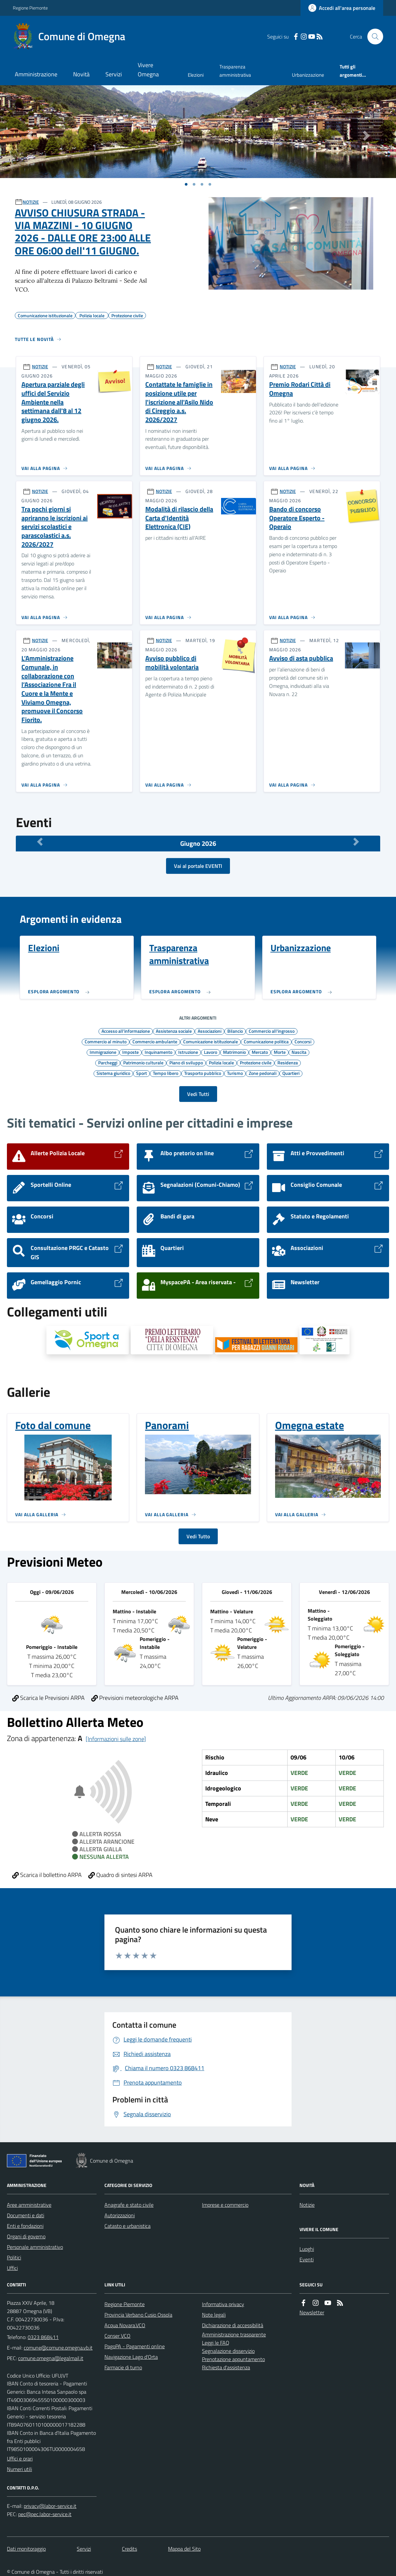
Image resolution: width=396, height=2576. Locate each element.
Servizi (113, 74)
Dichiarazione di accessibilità (232, 2325)
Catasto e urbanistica (127, 2226)
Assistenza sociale (174, 1030)
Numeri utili (19, 2469)
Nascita (299, 1051)
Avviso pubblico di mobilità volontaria (172, 662)
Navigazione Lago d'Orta (131, 2357)
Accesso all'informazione (125, 1030)
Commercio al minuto (106, 1041)
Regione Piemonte (30, 7)
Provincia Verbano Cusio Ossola (138, 2315)
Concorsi (303, 1041)
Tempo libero (165, 1073)
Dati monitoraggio (26, 2549)
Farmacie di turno (123, 2367)
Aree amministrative (29, 2205)
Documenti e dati (25, 2215)
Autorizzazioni (119, 2215)
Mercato (260, 1051)
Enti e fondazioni (25, 2226)
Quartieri (290, 1073)
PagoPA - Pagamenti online (134, 2346)
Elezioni (196, 75)
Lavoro (210, 1051)
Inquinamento (158, 1051)
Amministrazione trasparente (234, 2334)
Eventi (306, 2259)
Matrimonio (234, 1051)
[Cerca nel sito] (372, 36)
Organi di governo (26, 2236)
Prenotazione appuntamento (233, 2359)
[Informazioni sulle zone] (116, 1738)
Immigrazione (103, 1051)
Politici (14, 2257)
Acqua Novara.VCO (124, 2325)
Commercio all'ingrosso (272, 1030)
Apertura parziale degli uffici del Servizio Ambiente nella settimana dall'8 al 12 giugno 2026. (53, 402)
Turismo (235, 1073)
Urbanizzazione (308, 75)
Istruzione (188, 1051)
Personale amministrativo (35, 2247)
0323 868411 (43, 2337)
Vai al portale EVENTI (198, 866)
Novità (81, 74)
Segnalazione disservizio (228, 2351)
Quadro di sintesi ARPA (120, 1874)
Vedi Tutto (198, 1536)
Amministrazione (36, 74)
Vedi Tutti (198, 1094)
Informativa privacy (223, 2304)
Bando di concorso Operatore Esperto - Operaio (297, 518)
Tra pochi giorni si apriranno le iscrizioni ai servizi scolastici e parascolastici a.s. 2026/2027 (54, 527)
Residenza (287, 1062)
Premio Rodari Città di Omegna (299, 389)
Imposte (130, 1051)
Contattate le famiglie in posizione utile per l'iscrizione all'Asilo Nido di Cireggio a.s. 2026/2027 (179, 402)
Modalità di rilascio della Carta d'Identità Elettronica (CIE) (179, 518)
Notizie (307, 2205)
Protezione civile (255, 1062)
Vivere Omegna (148, 70)
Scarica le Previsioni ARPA (48, 1697)
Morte (280, 1051)
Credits (129, 2549)
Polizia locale (221, 1062)
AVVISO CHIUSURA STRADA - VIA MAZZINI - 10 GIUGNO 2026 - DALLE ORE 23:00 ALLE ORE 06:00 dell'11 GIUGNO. (83, 231)
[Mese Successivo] (356, 842)
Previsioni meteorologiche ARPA (135, 1697)
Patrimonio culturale (143, 1062)
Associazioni (209, 1030)
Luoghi (306, 2249)
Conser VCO (117, 2336)
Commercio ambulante (154, 1041)
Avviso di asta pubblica (301, 658)
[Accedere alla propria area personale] (341, 8)
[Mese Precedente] (40, 842)
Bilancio (235, 1030)
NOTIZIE (31, 201)
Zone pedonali (262, 1073)
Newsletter (311, 2312)
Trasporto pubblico (202, 1073)
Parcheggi (107, 1062)
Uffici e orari (20, 2458)
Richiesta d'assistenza (226, 2367)
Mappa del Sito (184, 2549)
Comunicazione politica (266, 1041)
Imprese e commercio (225, 2205)
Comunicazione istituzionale (210, 1041)
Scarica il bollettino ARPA (47, 1874)
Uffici (12, 2268)
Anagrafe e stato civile (129, 2205)
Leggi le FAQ (215, 2343)
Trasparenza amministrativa (235, 70)
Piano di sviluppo (186, 1062)
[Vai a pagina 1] (186, 184)
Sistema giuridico (113, 1073)
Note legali (214, 2315)
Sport (141, 1073)
